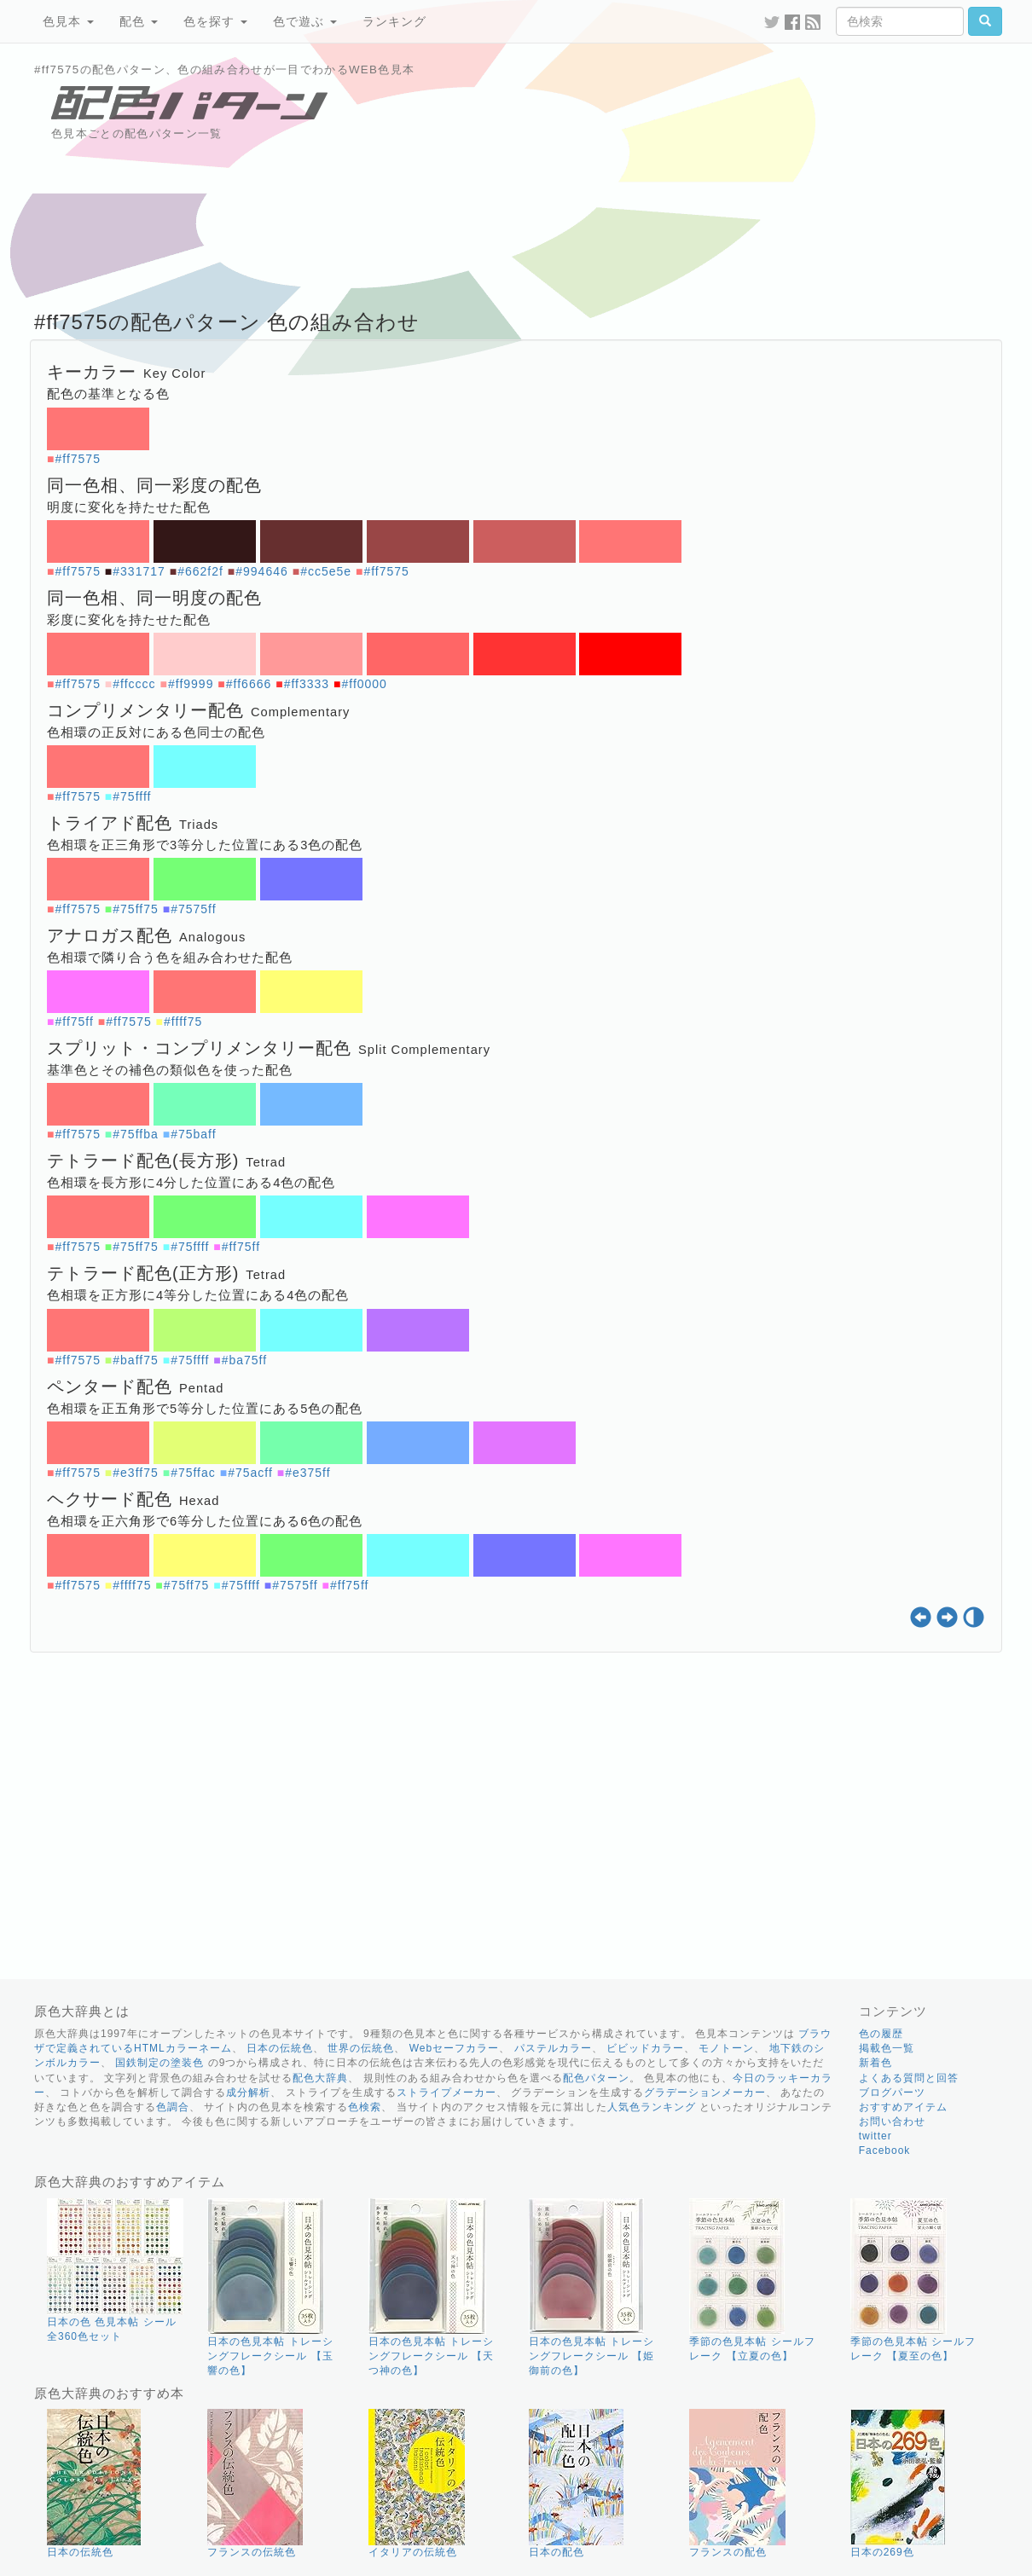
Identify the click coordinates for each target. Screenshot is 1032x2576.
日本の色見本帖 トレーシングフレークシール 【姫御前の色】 (591, 2356)
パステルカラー (553, 2048)
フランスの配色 (728, 2552)
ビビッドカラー (645, 2048)
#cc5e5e (325, 571)
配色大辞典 (320, 2078)
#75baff (193, 1134)
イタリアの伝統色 (412, 2552)
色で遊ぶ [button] (305, 21)
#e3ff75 (135, 1472)
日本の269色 (882, 2552)
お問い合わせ (892, 2121)
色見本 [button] (68, 21)
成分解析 (248, 2092)
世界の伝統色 (361, 2048)
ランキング (394, 21)
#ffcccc (134, 684)
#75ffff (132, 796)
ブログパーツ (892, 2092)
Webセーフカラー (454, 2048)
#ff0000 (363, 684)
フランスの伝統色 (251, 2552)
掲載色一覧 (886, 2048)
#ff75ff (74, 1021)
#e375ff (307, 1472)
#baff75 (135, 1360)
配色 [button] (138, 21)
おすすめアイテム (903, 2107)
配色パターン (596, 2078)
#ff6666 (248, 684)
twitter (875, 2136)
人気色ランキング (651, 2107)
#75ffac (193, 1472)
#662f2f (200, 571)
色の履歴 (881, 2034)
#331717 (139, 571)
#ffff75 (183, 1021)
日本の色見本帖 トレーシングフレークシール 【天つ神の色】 (431, 2356)
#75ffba (135, 1134)
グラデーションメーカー (705, 2092)
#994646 (261, 571)
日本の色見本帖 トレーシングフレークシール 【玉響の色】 (270, 2356)
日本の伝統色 (279, 2048)
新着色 (875, 2063)
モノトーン (726, 2048)
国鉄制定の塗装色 (159, 2063)
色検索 (364, 2107)
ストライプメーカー (446, 2092)
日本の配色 (556, 2552)
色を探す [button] (215, 21)
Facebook (885, 2150)
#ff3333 (306, 684)
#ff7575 (77, 459)
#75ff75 (135, 909)
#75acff (250, 1472)
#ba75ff (244, 1360)
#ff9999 (190, 684)
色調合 (172, 2107)
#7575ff (193, 909)
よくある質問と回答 (909, 2078)
